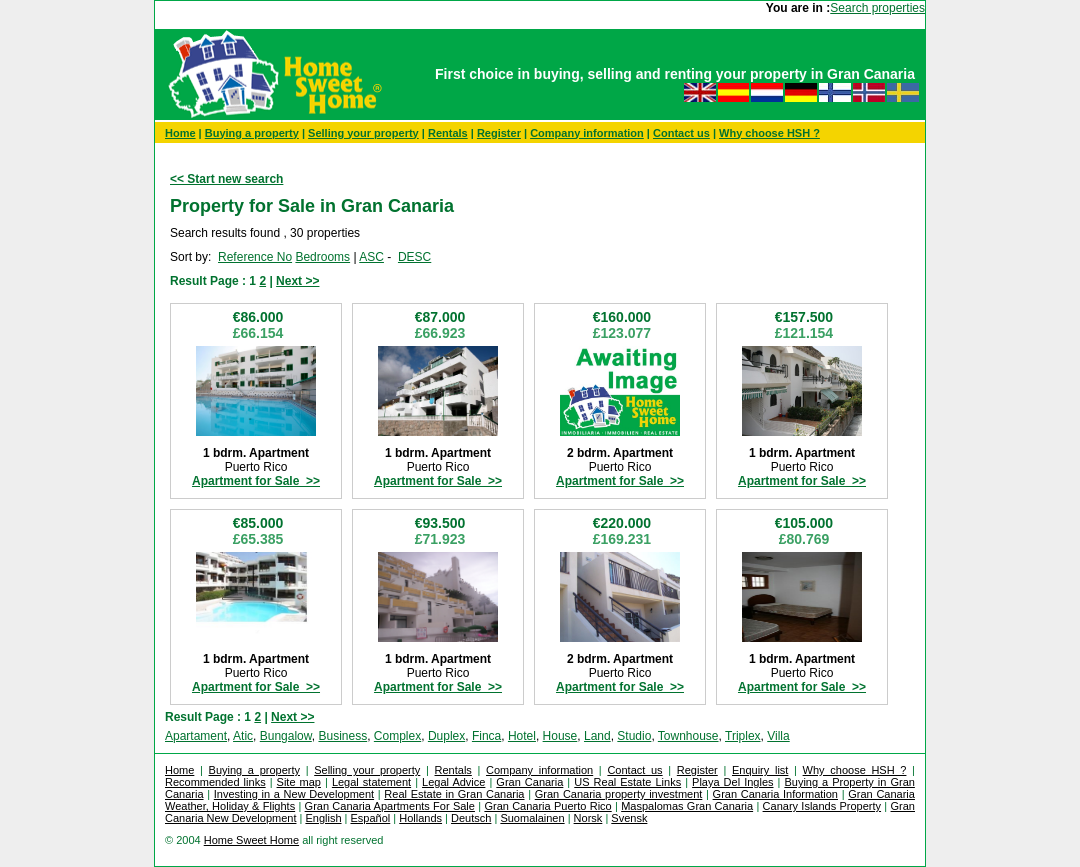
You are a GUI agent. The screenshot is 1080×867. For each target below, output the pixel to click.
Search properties (877, 8)
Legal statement (371, 782)
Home (180, 133)
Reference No (255, 257)
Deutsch (471, 818)
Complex (397, 736)
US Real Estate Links (627, 782)
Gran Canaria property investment (619, 794)
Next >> (297, 281)
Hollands (420, 818)
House (560, 736)
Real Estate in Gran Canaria (454, 794)
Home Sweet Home (251, 840)
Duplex (446, 736)
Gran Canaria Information (775, 794)
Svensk (629, 818)
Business (342, 736)
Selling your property (363, 133)
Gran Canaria (529, 782)
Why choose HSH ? (769, 133)
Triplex (743, 736)
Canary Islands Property (822, 806)
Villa (778, 736)
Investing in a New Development (294, 794)
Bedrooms (322, 257)
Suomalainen (532, 818)
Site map (299, 782)
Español (371, 818)
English (323, 818)
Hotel (522, 736)
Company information (587, 133)
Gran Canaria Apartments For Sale (390, 806)
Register (499, 133)
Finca (486, 736)
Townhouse (688, 736)
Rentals (448, 133)
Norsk (588, 818)
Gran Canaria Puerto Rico (547, 806)
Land (597, 736)
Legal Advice (453, 782)
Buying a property (252, 133)
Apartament (196, 736)
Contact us (681, 133)
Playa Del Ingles (732, 782)
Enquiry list (760, 770)
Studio (634, 736)
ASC (371, 257)
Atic (243, 736)
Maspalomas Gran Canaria (687, 806)
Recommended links (215, 782)
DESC (414, 257)
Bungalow (286, 736)
